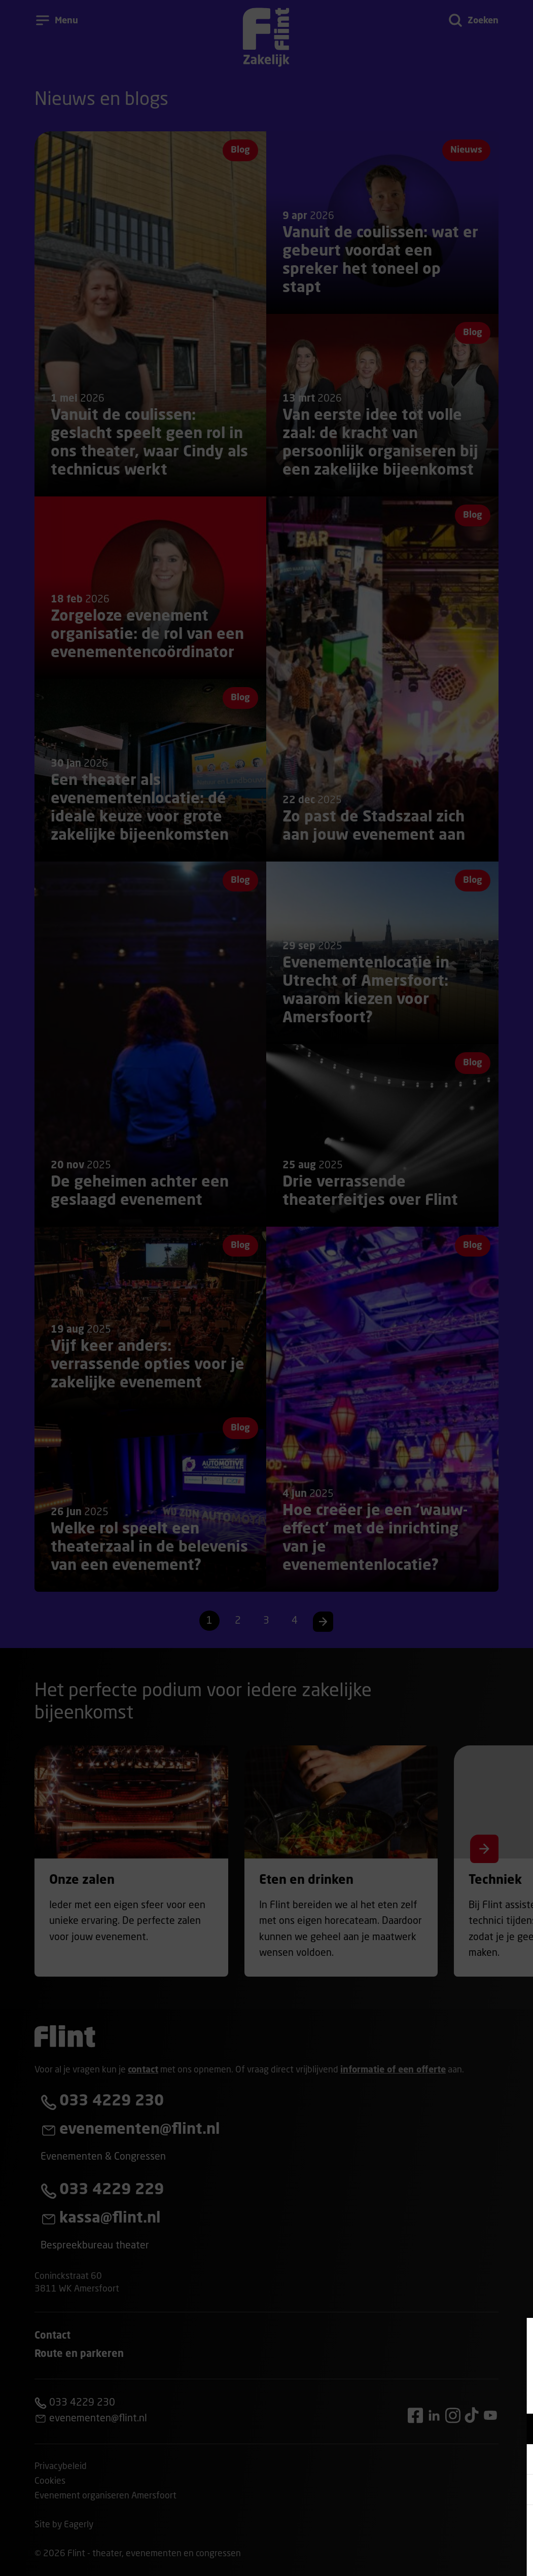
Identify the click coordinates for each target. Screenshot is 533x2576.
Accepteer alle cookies (447, 2527)
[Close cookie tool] (517, 2336)
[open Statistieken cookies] (517, 2491)
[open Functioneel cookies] (517, 2430)
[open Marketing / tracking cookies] (517, 2460)
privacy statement (406, 2396)
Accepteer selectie (446, 2557)
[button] (437, 2429)
